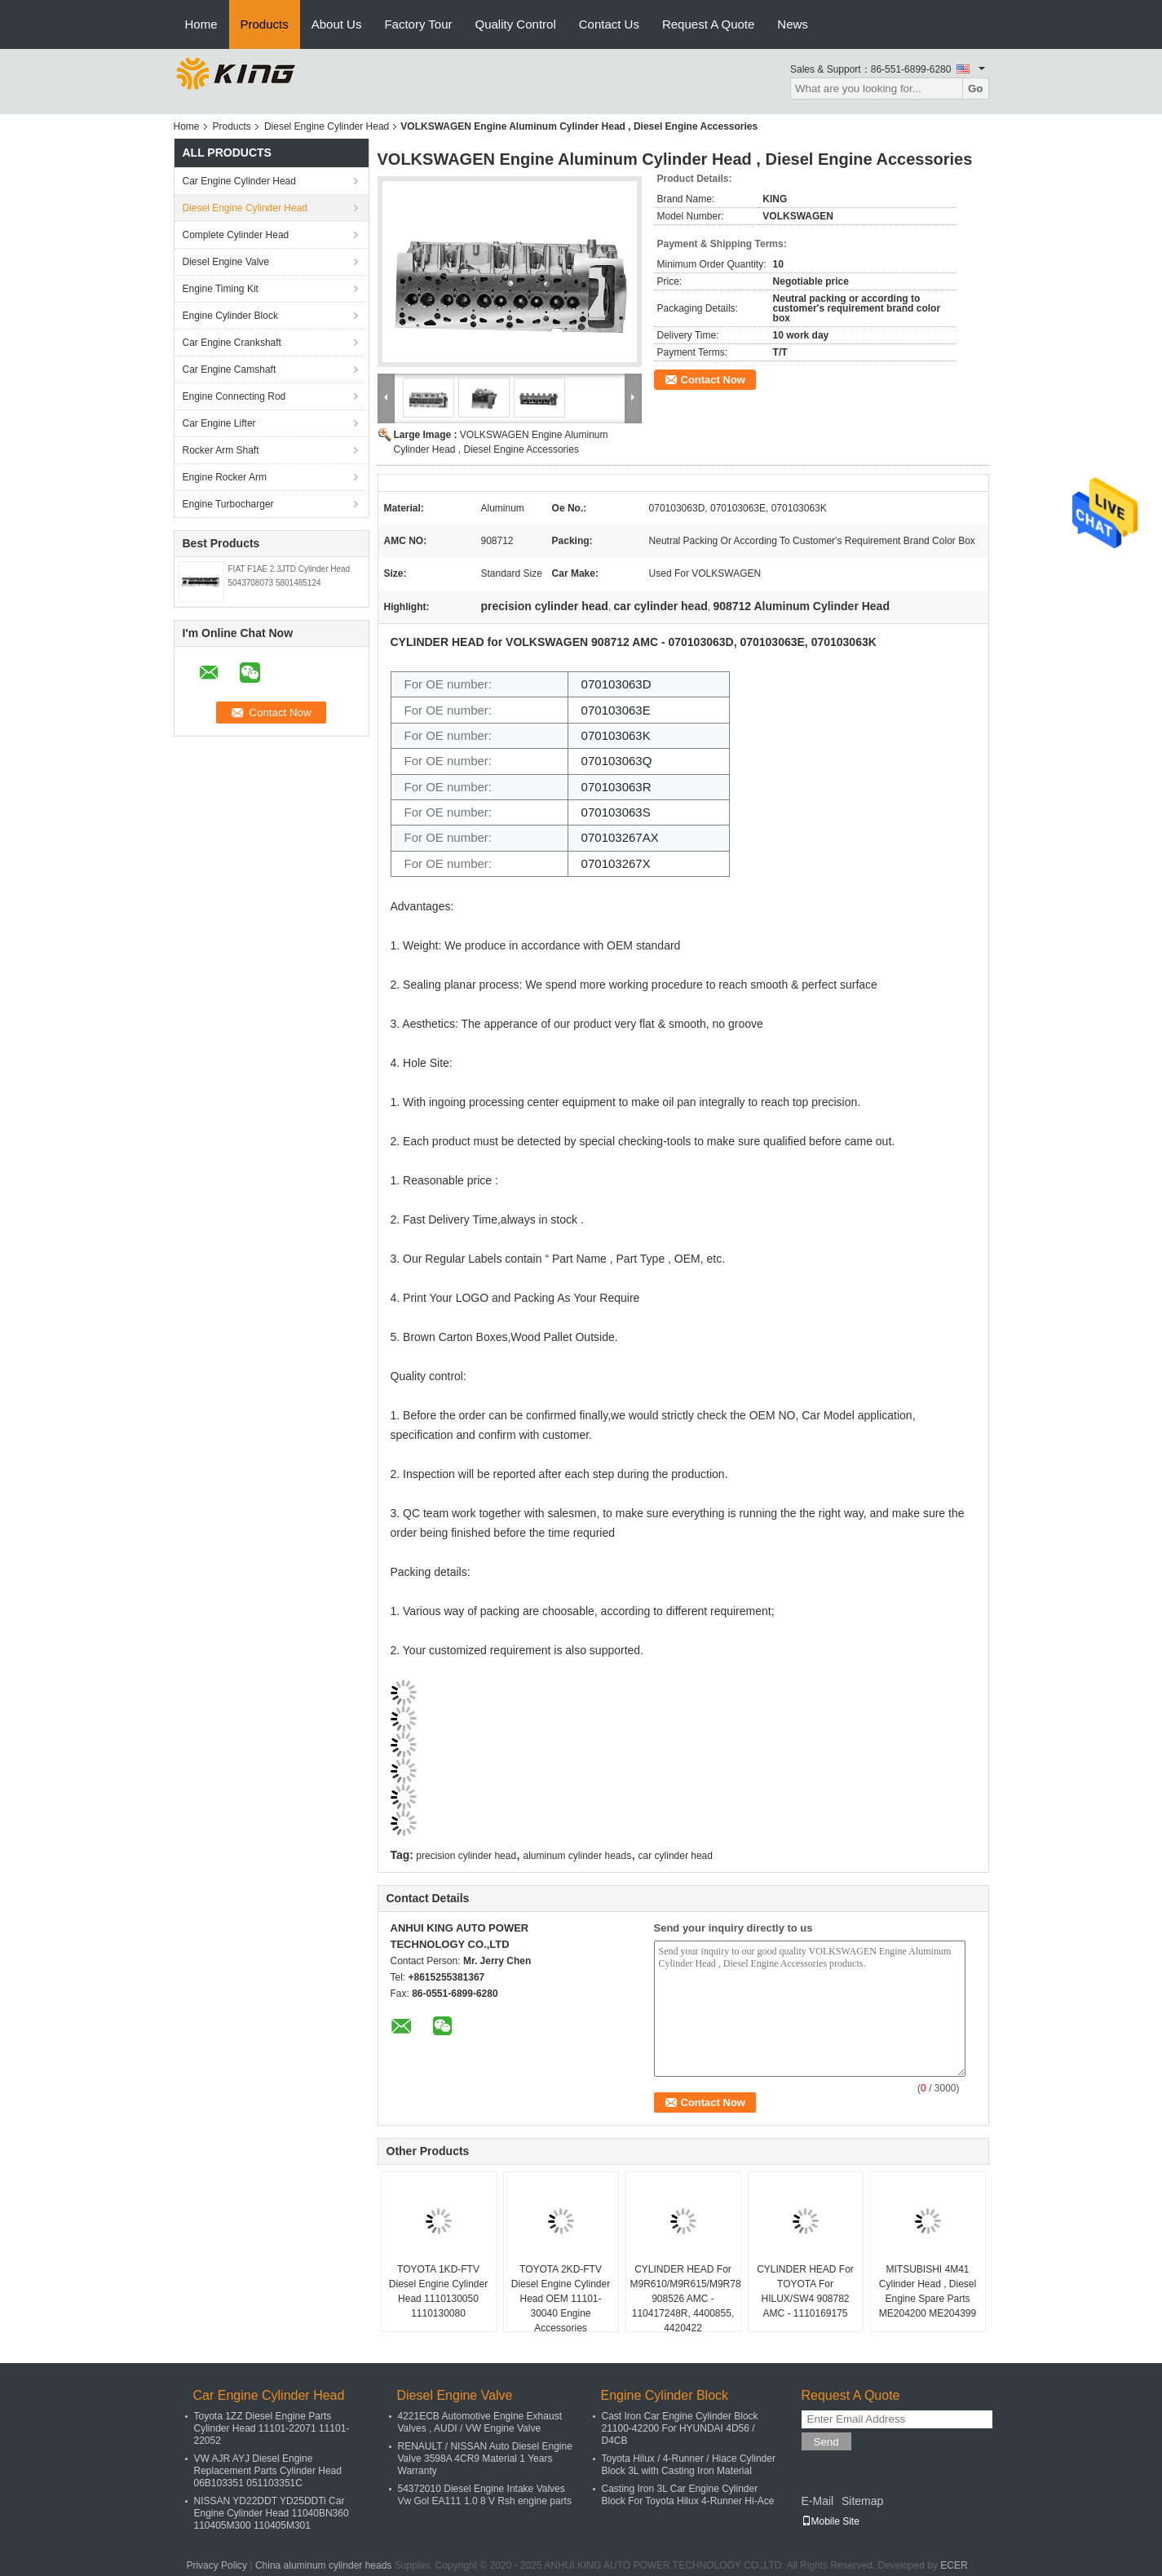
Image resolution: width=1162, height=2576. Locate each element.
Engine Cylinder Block (230, 315)
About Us (336, 24)
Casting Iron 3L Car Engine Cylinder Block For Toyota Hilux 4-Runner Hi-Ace (688, 2495)
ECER (953, 2565)
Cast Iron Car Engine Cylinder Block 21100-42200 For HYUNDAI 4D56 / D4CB (680, 2428)
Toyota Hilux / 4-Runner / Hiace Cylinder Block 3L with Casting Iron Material (688, 2464)
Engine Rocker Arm (225, 477)
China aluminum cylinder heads (323, 2565)
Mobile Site (830, 2521)
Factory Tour (418, 24)
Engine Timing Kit (220, 288)
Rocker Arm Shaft (221, 450)
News (792, 24)
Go (975, 88)
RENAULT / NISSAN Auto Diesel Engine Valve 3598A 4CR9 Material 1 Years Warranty (485, 2458)
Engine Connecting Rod (234, 396)
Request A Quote (708, 24)
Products (265, 24)
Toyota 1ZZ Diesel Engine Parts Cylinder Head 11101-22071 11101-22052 (272, 2428)
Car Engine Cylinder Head (239, 181)
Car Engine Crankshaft (232, 342)
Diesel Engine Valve (226, 262)
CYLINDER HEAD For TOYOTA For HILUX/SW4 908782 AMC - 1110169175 (805, 2291)
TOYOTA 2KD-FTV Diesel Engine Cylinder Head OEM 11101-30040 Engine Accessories (560, 2299)
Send (826, 2442)
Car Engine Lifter (219, 423)
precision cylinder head (466, 1855)
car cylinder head (675, 1855)
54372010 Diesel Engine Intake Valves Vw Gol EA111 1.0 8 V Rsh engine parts (485, 2495)
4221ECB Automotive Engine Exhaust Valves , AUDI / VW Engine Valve (480, 2422)
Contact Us (609, 24)
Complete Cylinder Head (236, 235)
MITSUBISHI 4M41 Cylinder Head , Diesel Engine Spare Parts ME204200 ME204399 (927, 2291)
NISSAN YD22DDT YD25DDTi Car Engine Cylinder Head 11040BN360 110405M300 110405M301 (271, 2513)
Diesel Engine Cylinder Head (326, 126)
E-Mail (818, 2500)
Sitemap (862, 2500)
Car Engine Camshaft (229, 369)
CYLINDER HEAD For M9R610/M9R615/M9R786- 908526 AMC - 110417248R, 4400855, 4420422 (685, 2299)
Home (201, 24)
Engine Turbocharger (228, 504)
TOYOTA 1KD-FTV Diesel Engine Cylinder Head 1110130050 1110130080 (438, 2291)
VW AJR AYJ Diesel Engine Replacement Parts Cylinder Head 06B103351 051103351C (268, 2471)
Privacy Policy (216, 2565)
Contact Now (713, 380)
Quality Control (515, 24)
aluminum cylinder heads (577, 1855)
